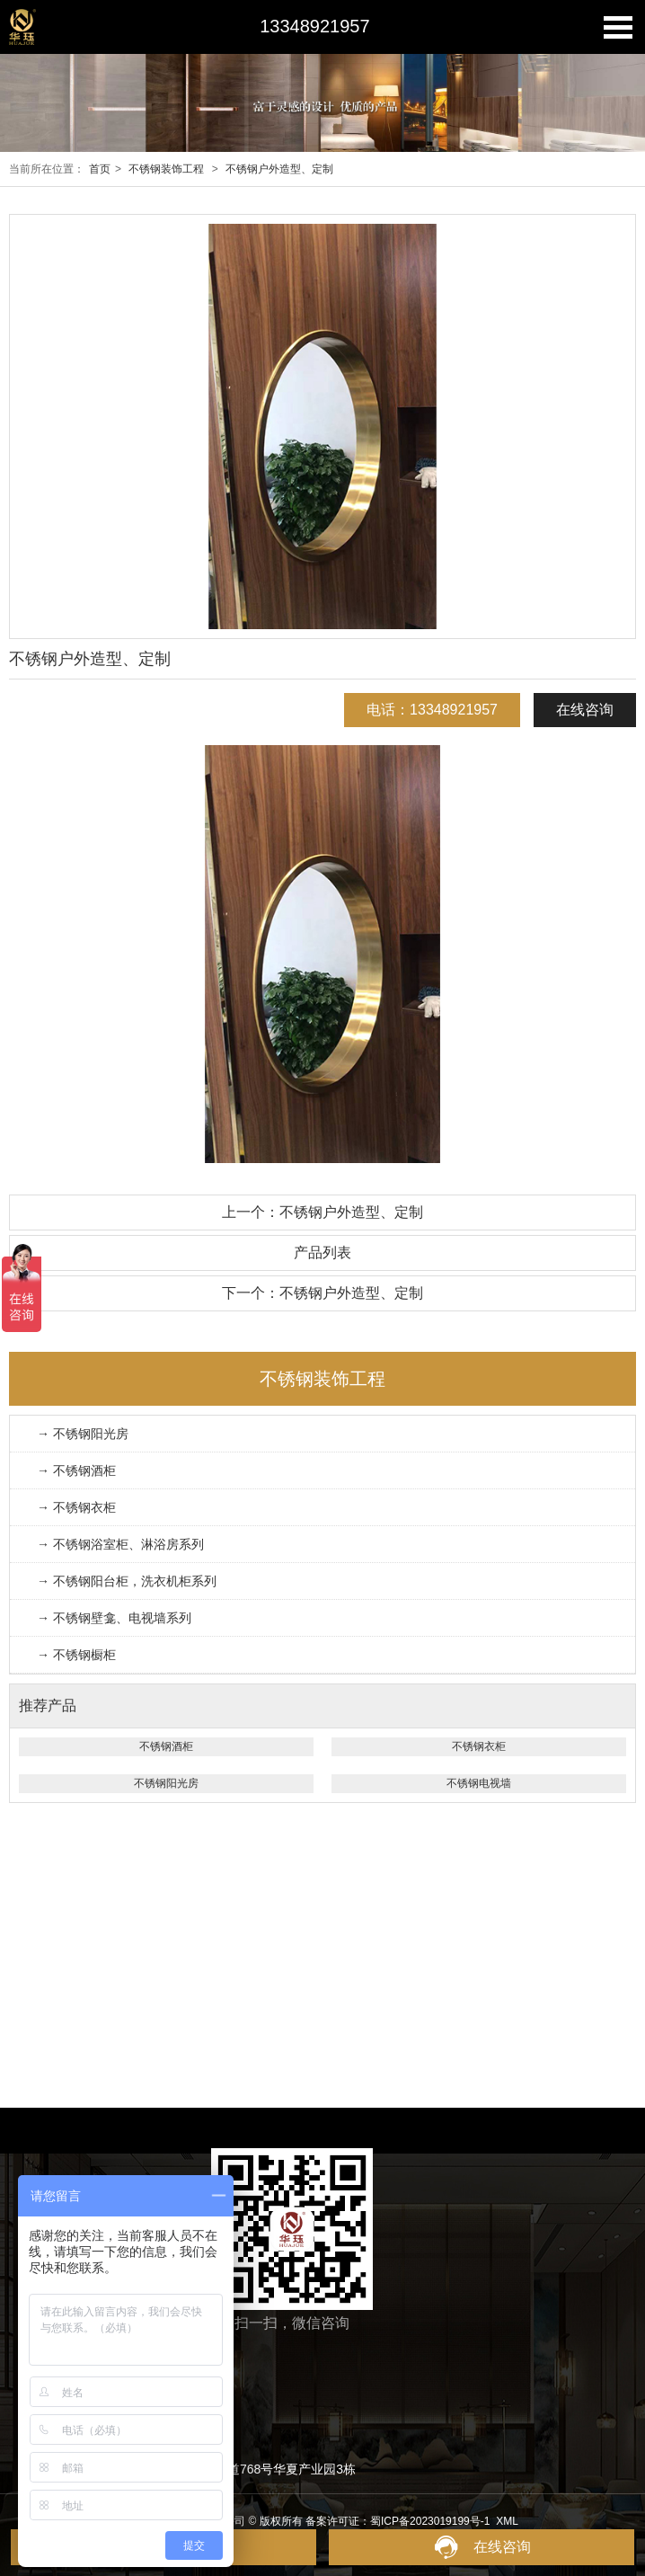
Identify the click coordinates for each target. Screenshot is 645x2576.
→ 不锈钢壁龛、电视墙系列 (114, 1618)
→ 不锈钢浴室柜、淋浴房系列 (120, 1544)
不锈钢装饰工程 (166, 169)
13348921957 (314, 26)
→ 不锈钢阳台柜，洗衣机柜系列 (126, 1581)
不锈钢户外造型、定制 (279, 169)
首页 (99, 169)
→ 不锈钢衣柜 (76, 1507)
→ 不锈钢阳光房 (82, 1433)
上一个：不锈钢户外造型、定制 (322, 1212)
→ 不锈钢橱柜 (76, 1655)
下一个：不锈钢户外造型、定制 (322, 1293)
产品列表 (322, 1252)
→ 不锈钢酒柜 (76, 1470)
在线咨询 (585, 709)
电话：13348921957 (432, 709)
